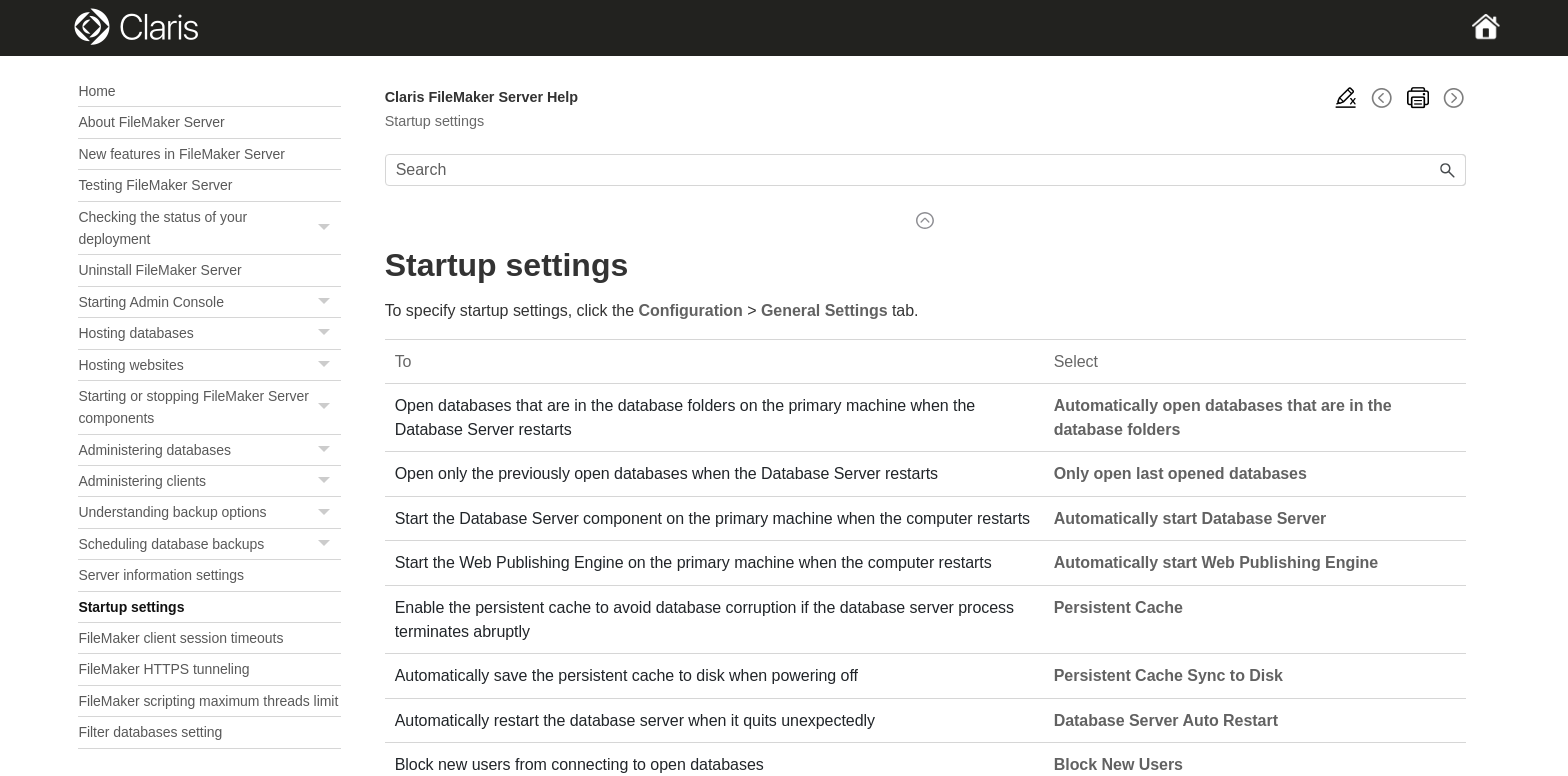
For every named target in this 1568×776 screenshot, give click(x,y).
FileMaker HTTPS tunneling (163, 669)
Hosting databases (209, 333)
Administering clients (209, 481)
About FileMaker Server (151, 122)
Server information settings (161, 575)
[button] (327, 228)
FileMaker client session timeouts (180, 638)
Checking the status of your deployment (209, 228)
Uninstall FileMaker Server (159, 270)
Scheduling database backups (209, 544)
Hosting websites (209, 365)
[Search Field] (925, 170)
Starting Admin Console (209, 302)
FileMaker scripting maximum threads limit (208, 701)
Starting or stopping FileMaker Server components (209, 407)
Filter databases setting (150, 732)
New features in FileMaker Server (181, 154)
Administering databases (209, 450)
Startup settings (131, 607)
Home (96, 91)
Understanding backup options (209, 512)
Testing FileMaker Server (155, 185)
